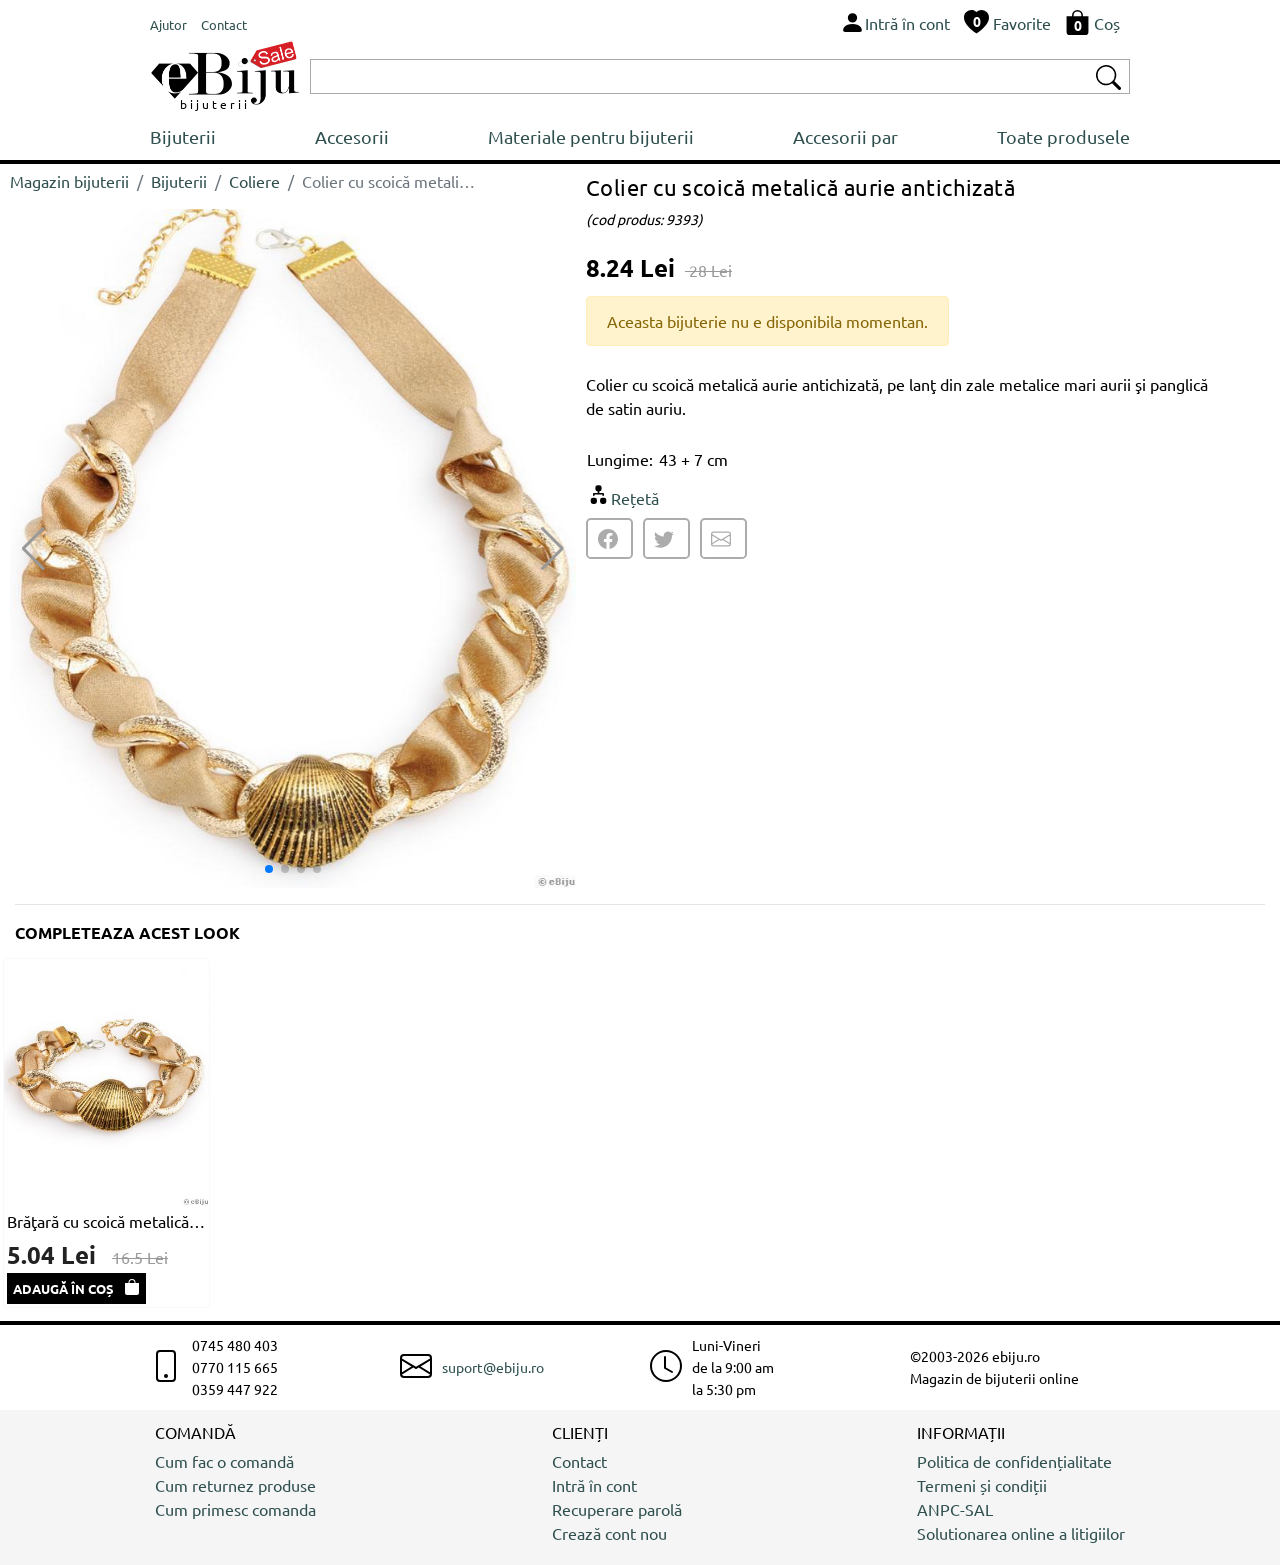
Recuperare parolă (617, 1509)
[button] (552, 549)
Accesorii (352, 136)
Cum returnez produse (235, 1485)
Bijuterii (183, 136)
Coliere (254, 181)
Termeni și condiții (982, 1485)
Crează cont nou (609, 1533)
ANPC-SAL (955, 1509)
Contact (579, 1461)
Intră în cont (594, 1485)
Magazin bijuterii (69, 181)
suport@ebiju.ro (493, 1367)
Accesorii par (845, 136)
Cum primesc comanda (235, 1509)
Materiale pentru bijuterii (591, 136)
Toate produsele (1063, 136)
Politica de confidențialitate (1014, 1461)
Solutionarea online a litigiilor (1021, 1533)
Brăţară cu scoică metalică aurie (106, 1221)
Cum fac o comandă (224, 1461)
